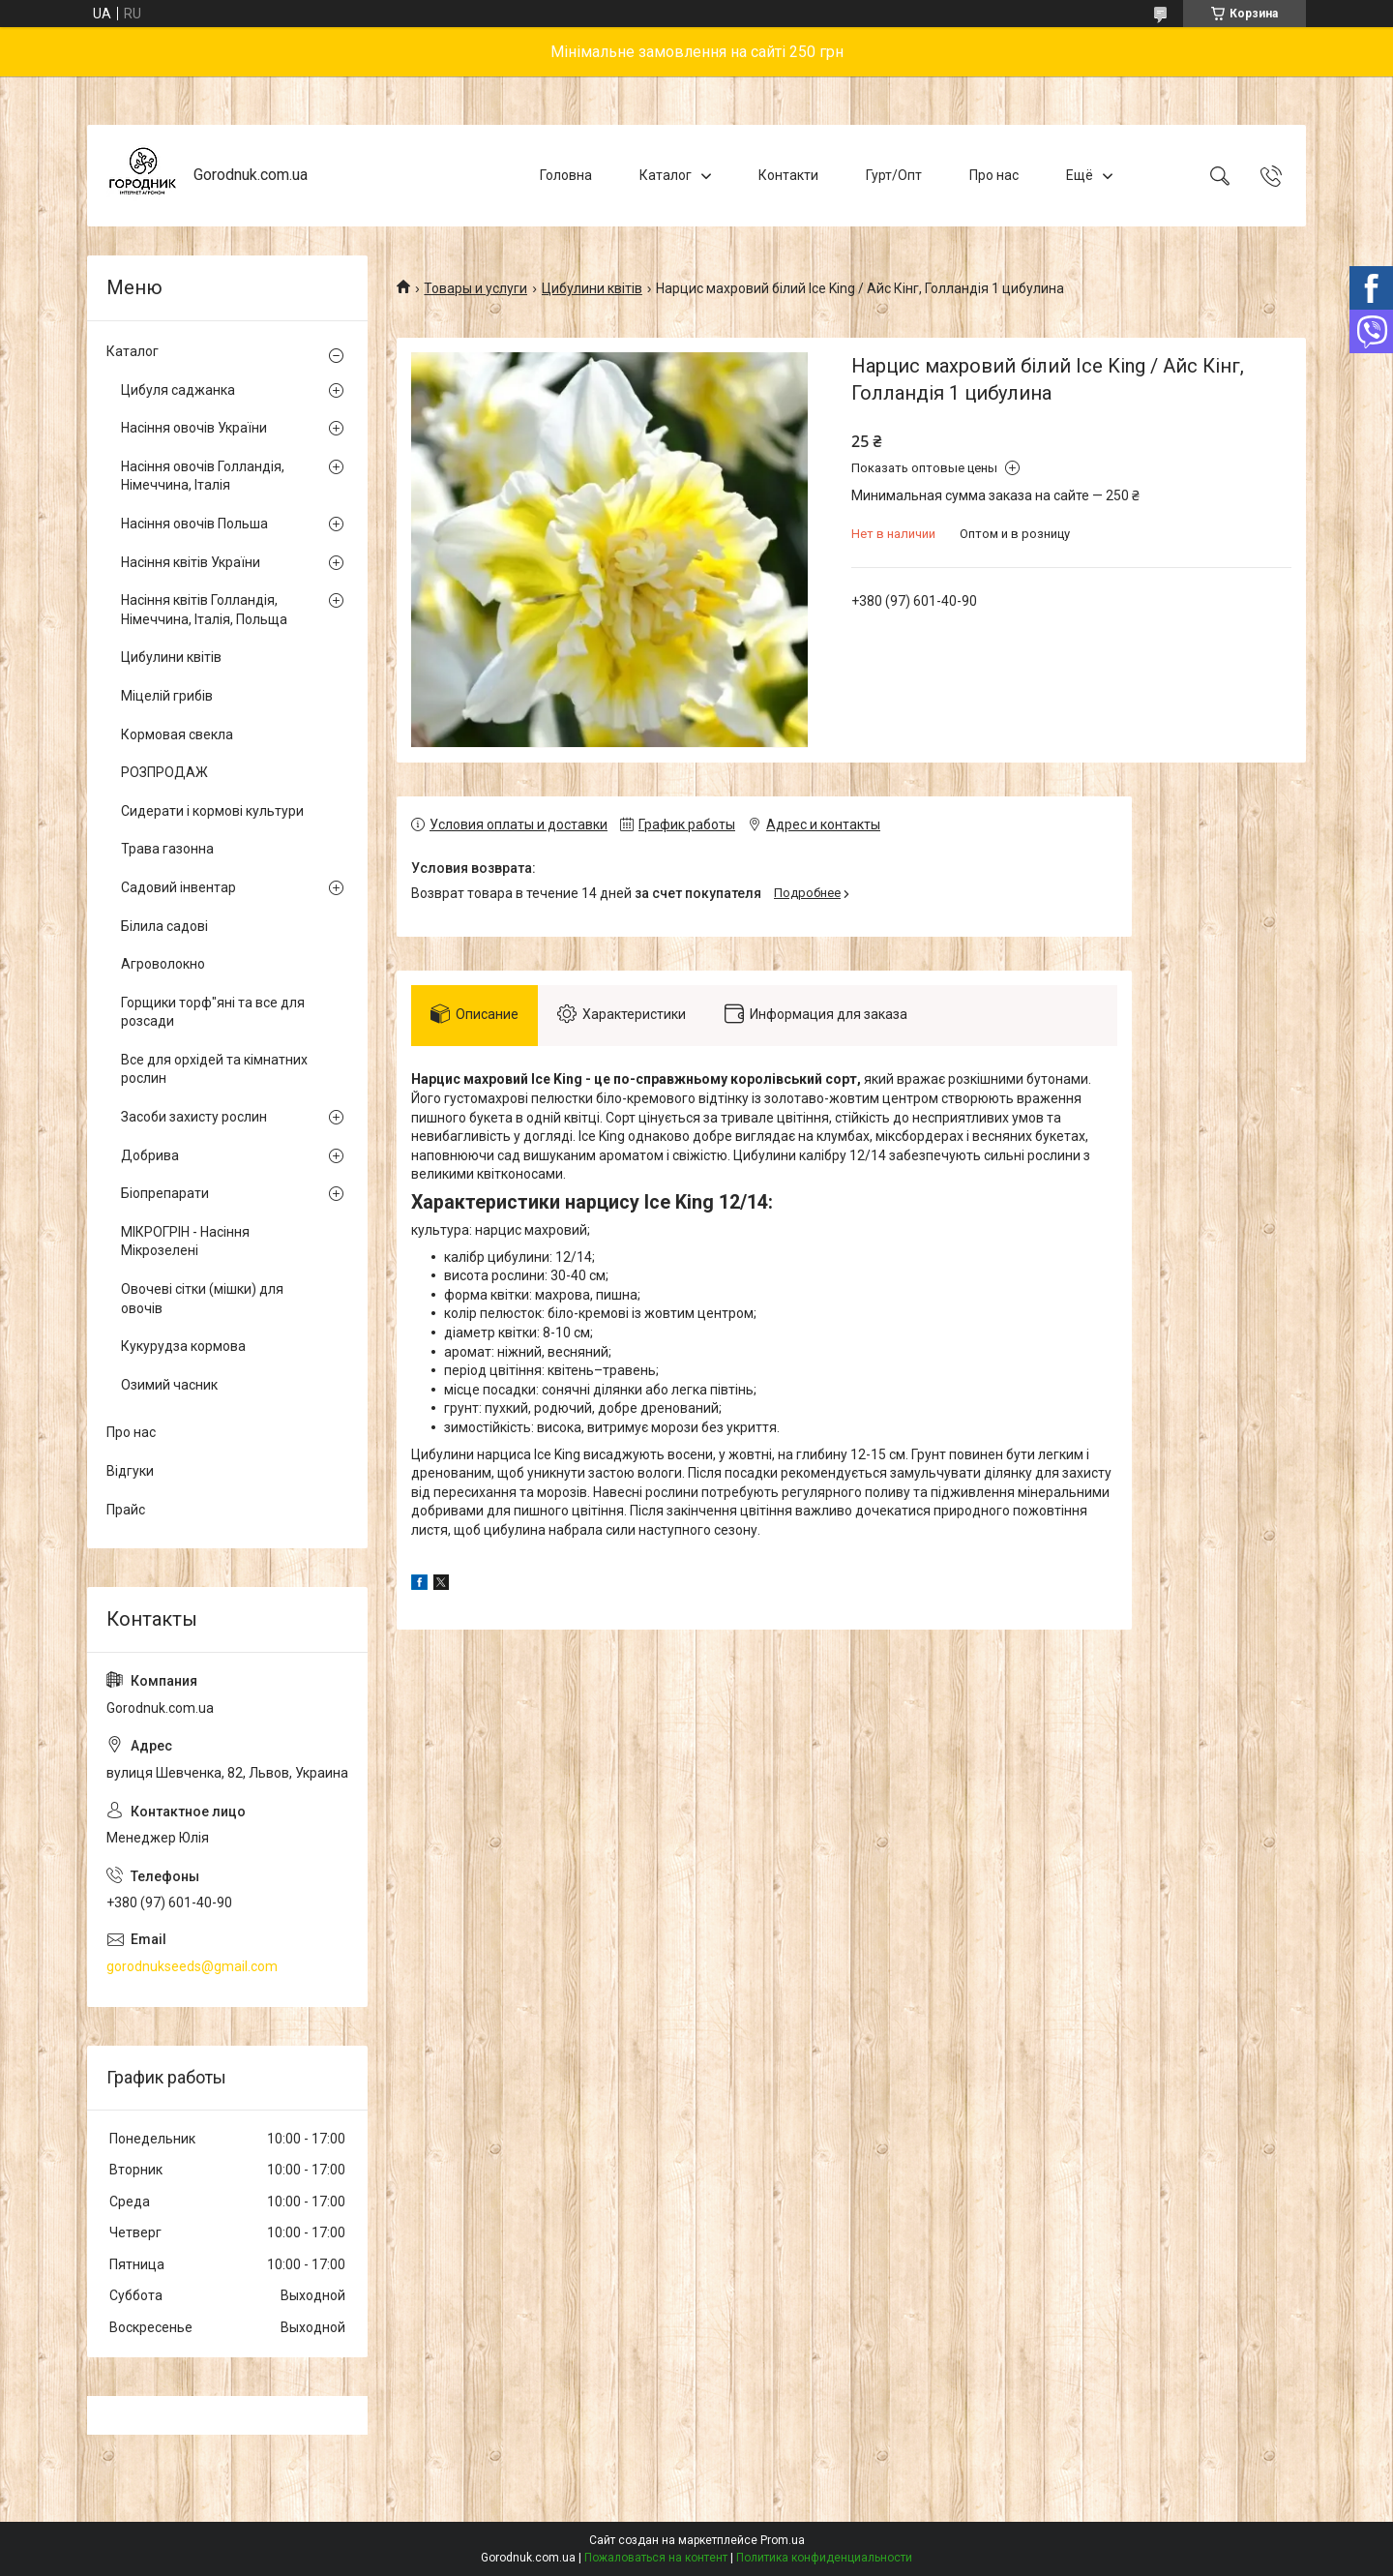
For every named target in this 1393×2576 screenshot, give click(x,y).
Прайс (125, 1509)
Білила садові (164, 926)
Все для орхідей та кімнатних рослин (214, 1069)
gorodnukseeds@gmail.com (192, 1966)
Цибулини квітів (592, 288)
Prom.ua (782, 2540)
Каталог (665, 175)
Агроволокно (163, 964)
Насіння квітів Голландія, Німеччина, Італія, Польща (204, 609)
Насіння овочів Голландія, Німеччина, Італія (202, 476)
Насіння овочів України (194, 427)
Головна (566, 175)
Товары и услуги (475, 288)
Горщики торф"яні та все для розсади (213, 1012)
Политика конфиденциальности (824, 2557)
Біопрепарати (165, 1193)
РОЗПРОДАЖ (164, 772)
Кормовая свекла (177, 734)
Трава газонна (167, 848)
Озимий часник (169, 1385)
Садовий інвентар (178, 887)
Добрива (150, 1155)
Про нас (994, 175)
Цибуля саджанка (178, 390)
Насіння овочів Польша (194, 523)
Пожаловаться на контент (655, 2557)
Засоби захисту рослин (194, 1116)
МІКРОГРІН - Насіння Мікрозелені (185, 1241)
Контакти (788, 175)
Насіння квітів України (190, 562)
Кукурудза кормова (183, 1346)
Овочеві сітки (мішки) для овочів (202, 1298)
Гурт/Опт (894, 175)
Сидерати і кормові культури (212, 811)
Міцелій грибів (167, 696)
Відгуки (130, 1471)
